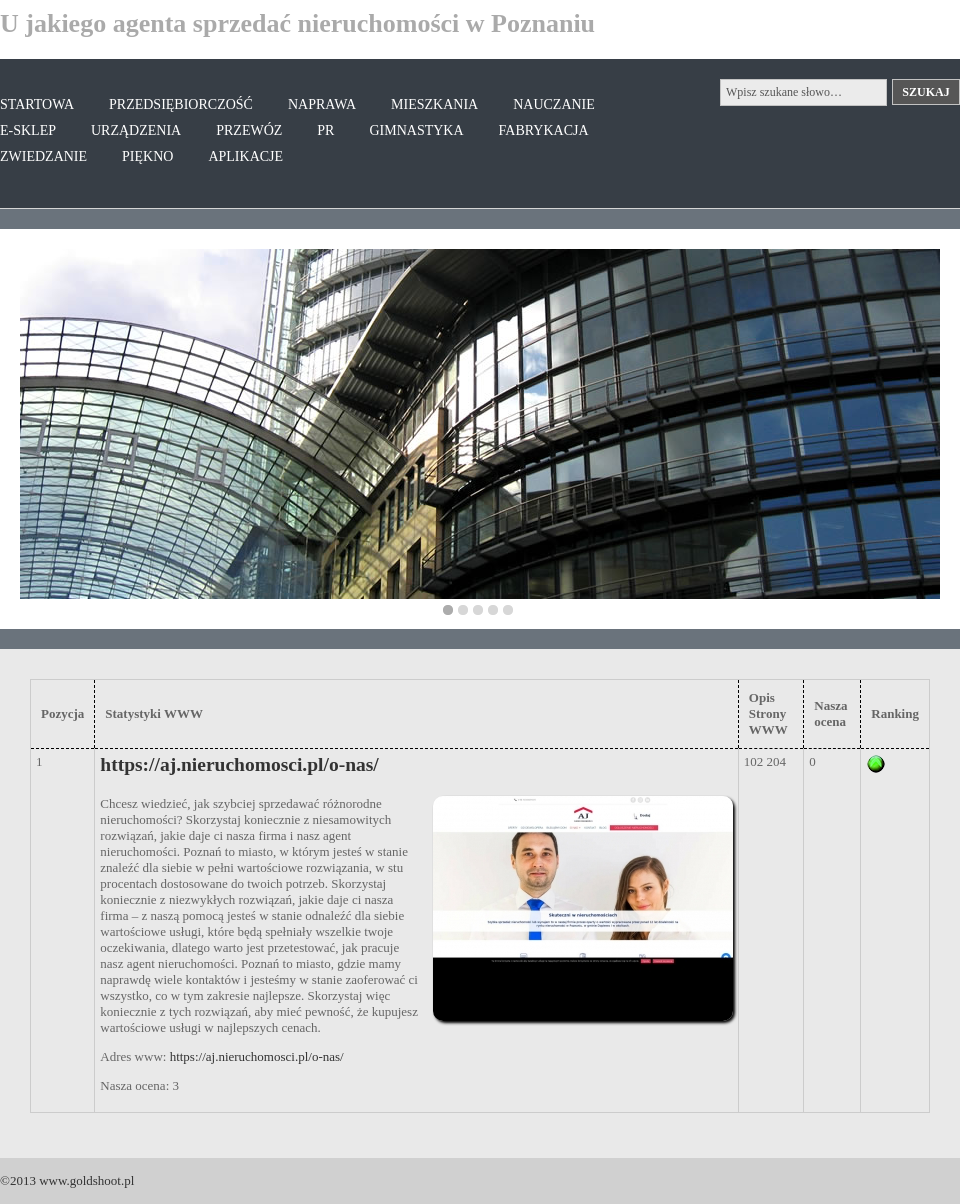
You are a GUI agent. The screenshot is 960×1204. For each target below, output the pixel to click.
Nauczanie (554, 104)
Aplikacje (245, 156)
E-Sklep (28, 130)
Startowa (37, 104)
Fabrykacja (544, 130)
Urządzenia (136, 130)
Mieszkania (434, 104)
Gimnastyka (416, 130)
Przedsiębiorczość (181, 104)
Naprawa (322, 104)
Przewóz (249, 130)
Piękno (147, 156)
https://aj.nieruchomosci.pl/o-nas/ (239, 764)
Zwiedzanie (43, 156)
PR (325, 130)
